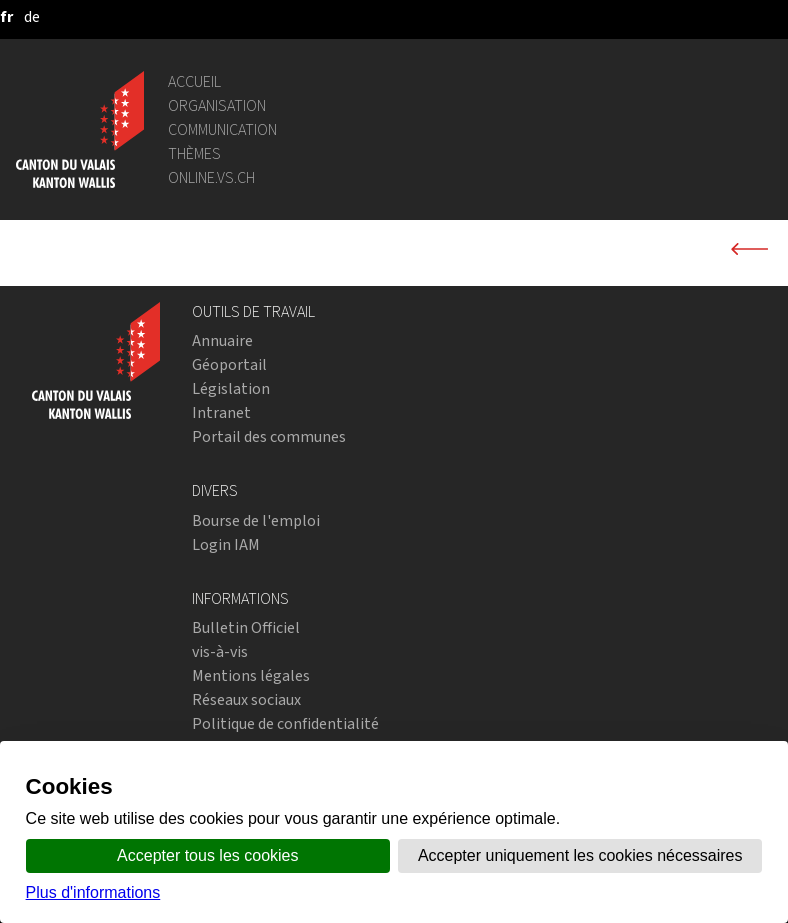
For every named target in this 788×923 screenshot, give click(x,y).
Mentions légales (251, 675)
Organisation (217, 105)
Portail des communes (269, 436)
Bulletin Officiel (246, 627)
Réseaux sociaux (246, 699)
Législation (231, 388)
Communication (222, 129)
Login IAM (226, 544)
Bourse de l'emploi (256, 520)
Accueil (194, 81)
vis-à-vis (220, 651)
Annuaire (222, 340)
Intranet (221, 412)
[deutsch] (32, 16)
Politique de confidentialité (285, 723)
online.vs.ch (211, 177)
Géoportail (229, 364)
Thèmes (194, 153)
